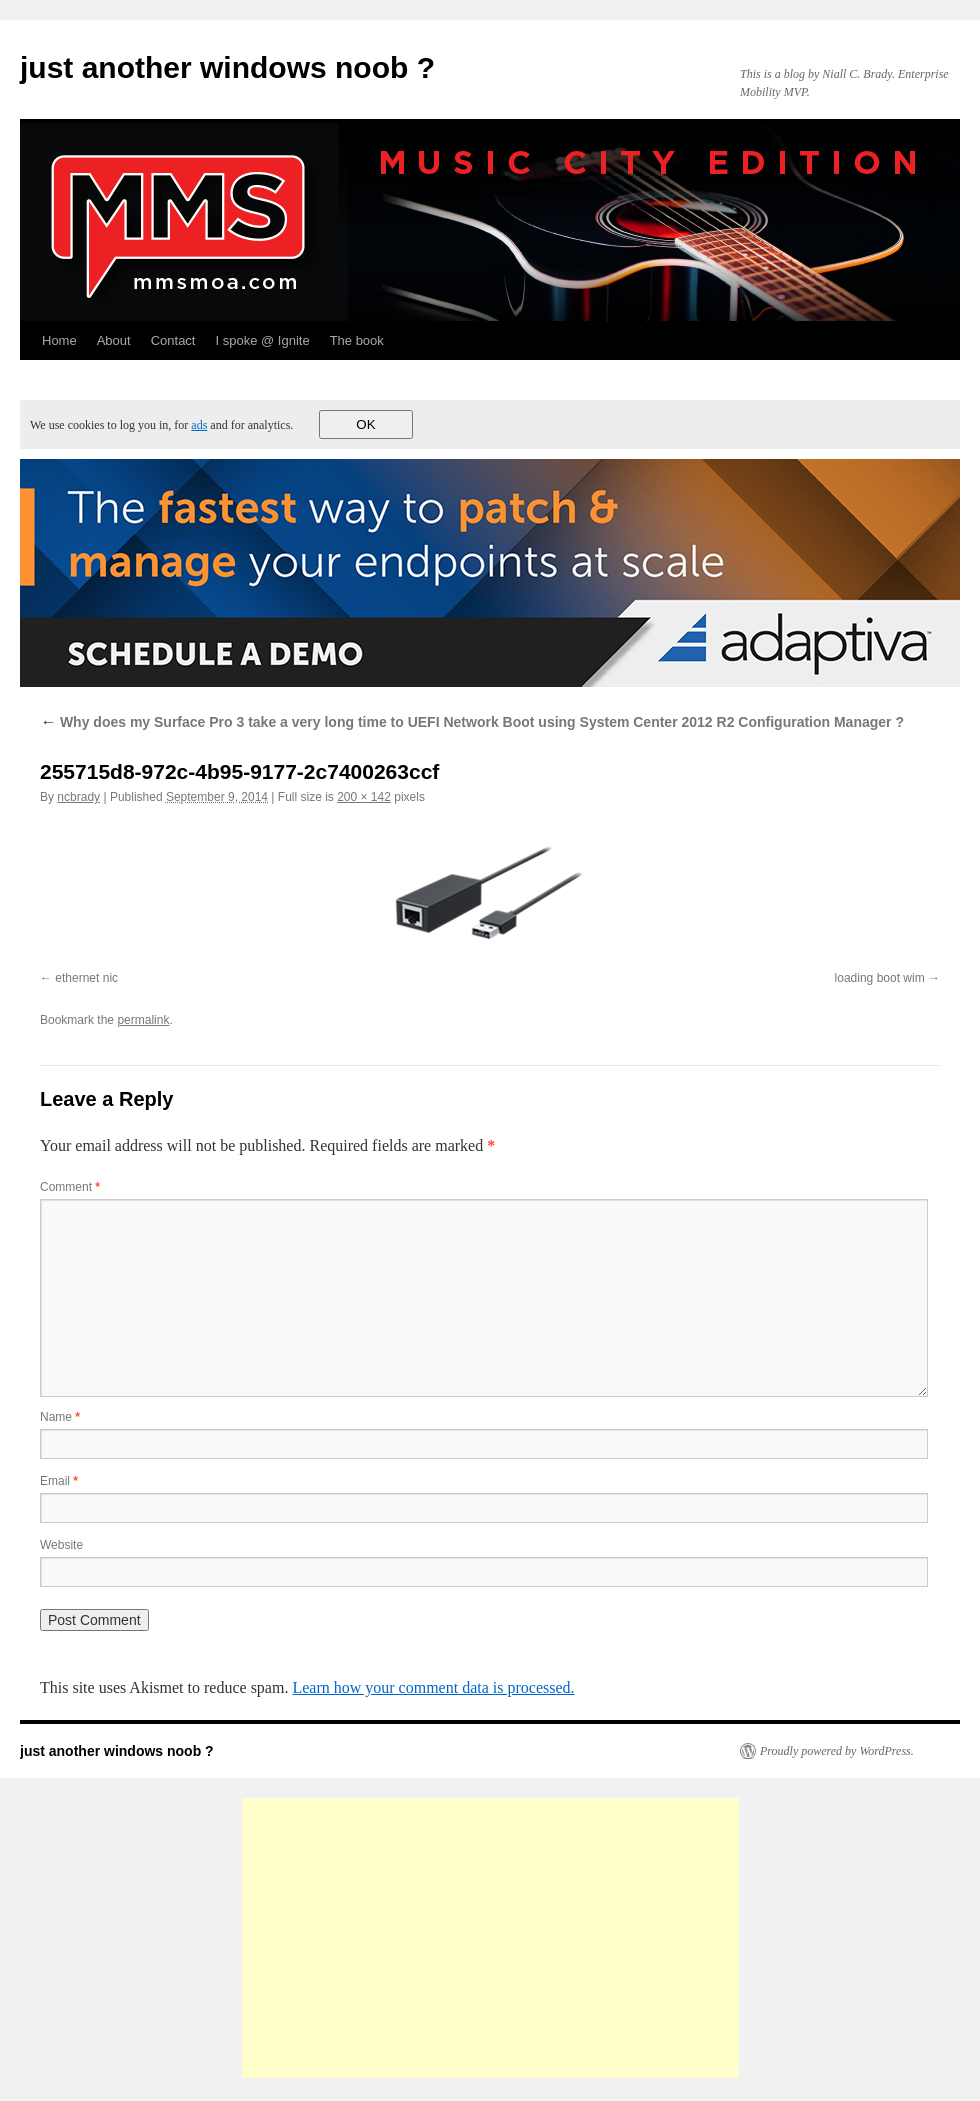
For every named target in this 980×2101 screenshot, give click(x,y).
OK (365, 424)
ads (199, 425)
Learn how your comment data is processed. (433, 1687)
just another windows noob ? (227, 67)
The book (357, 340)
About (114, 340)
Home (59, 340)
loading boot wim (880, 978)
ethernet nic (86, 978)
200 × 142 (364, 797)
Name (60, 1417)
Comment (70, 1187)
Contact (173, 340)
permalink (143, 1020)
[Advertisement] (490, 1938)
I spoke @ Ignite (262, 340)
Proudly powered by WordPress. (837, 1751)
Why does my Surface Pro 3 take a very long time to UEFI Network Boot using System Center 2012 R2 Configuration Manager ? (472, 722)
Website (61, 1545)
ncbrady (78, 797)
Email (59, 1481)
